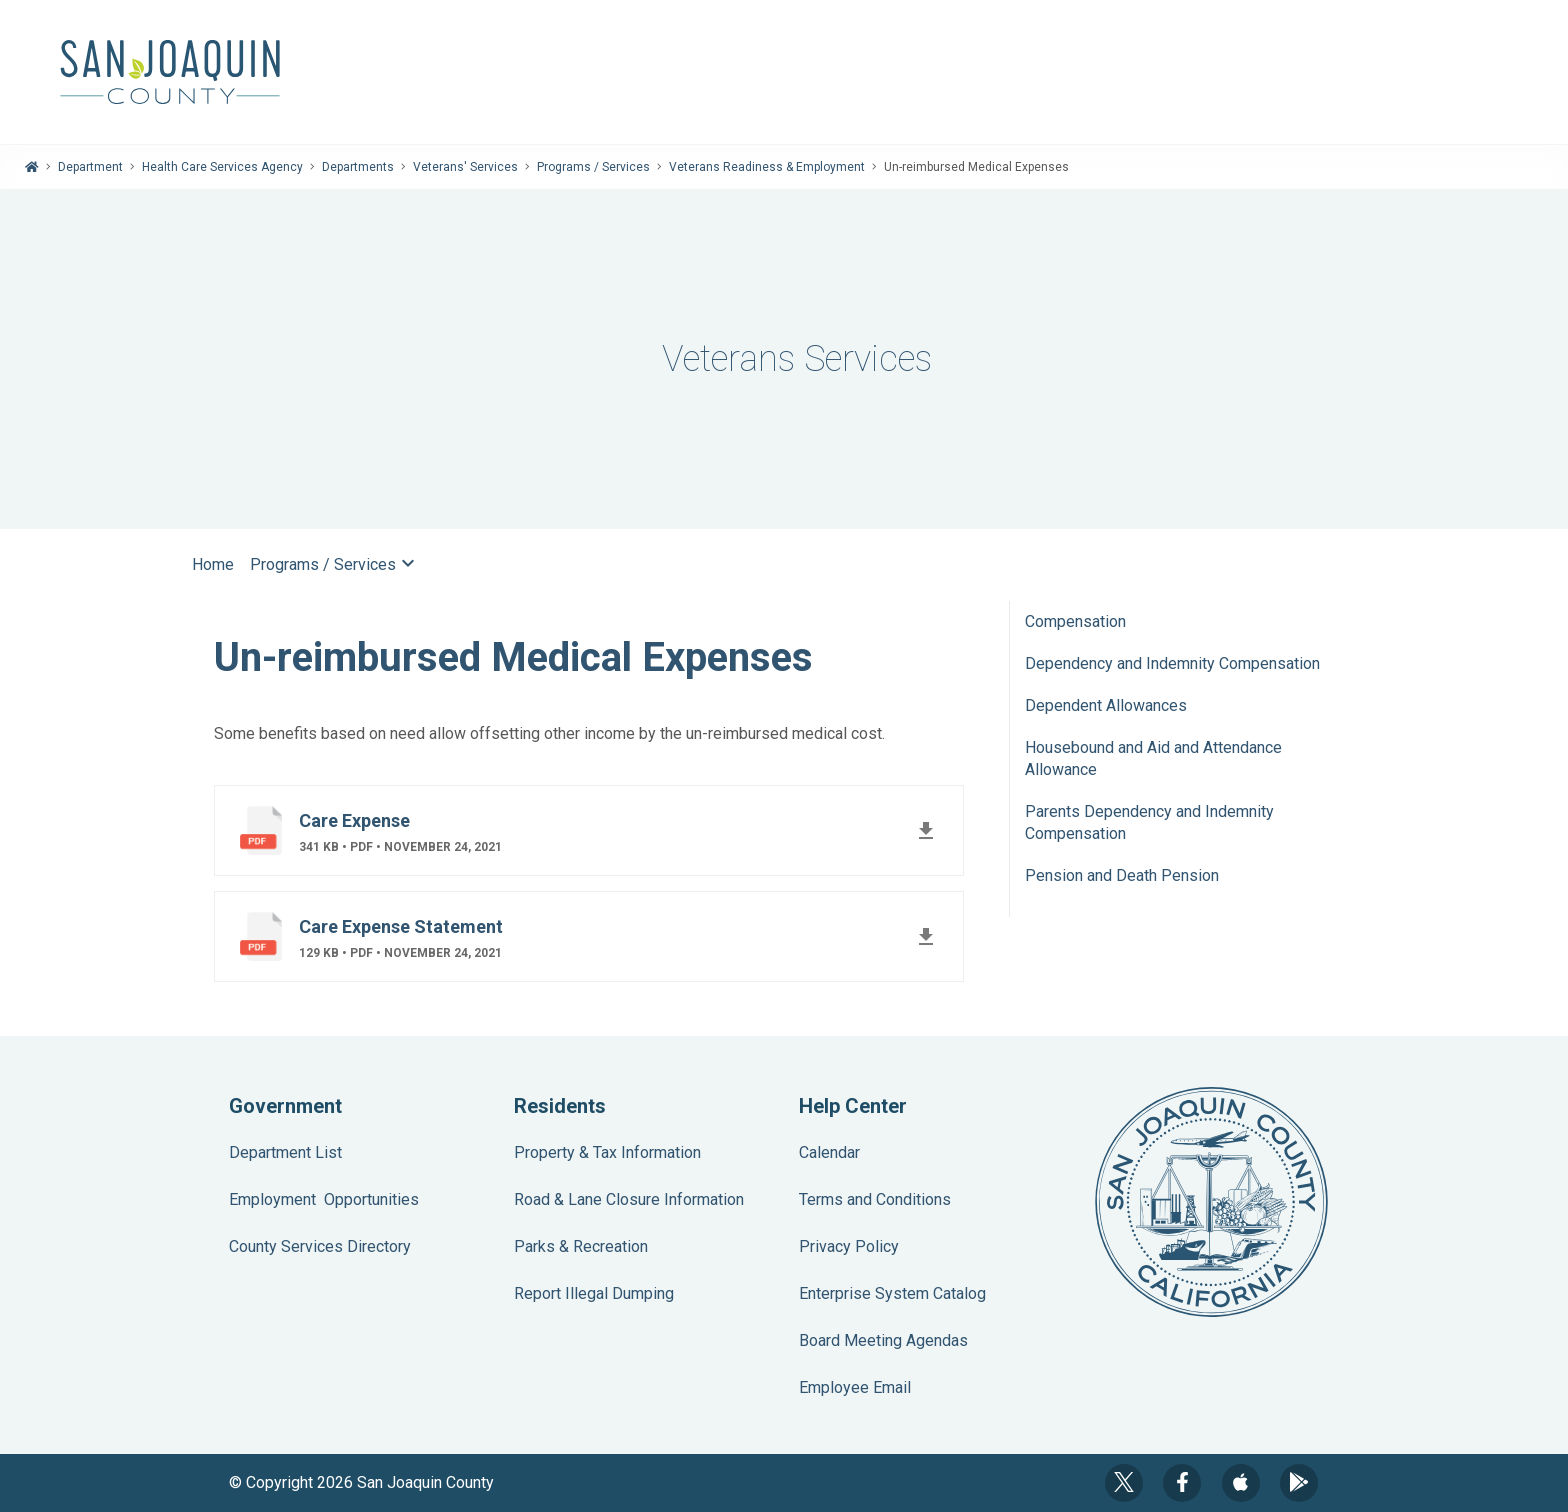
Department (90, 167)
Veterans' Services (465, 167)
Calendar (829, 1152)
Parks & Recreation (581, 1246)
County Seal (1211, 1202)
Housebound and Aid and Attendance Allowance (1153, 758)
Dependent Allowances (1106, 705)
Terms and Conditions (875, 1199)
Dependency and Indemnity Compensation (1172, 663)
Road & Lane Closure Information (629, 1199)
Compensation (1075, 621)
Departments (358, 167)
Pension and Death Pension (1122, 875)
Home (213, 564)
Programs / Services (593, 167)
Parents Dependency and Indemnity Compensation (1149, 822)
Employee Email (855, 1387)
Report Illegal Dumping (594, 1293)
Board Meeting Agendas (883, 1340)
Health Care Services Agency (222, 167)
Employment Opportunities (324, 1199)
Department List (285, 1152)
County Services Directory (320, 1246)
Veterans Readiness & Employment (767, 167)
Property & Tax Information (607, 1152)
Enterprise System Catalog (892, 1293)
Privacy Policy (849, 1246)
